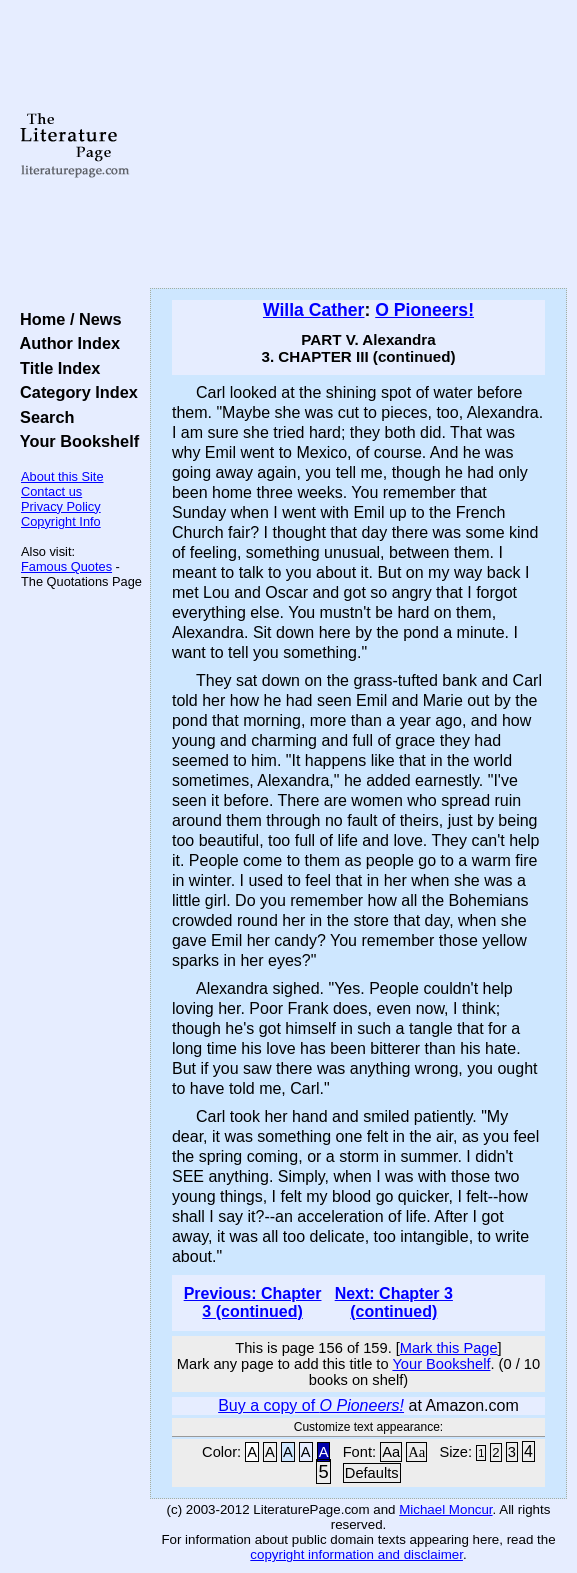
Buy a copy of (311, 1405)
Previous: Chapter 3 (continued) (253, 1302)
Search (42, 417)
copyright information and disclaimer (356, 1554)
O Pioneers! (424, 310)
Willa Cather (314, 310)
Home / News (66, 319)
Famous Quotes (66, 566)
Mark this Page (449, 1348)
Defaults (372, 1473)
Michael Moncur (445, 1509)
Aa (391, 1452)
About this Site (62, 476)
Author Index (65, 343)
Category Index (74, 392)
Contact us (51, 491)
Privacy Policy (61, 506)
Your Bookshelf (75, 441)
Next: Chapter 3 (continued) (394, 1302)
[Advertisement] (358, 145)
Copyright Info (61, 521)
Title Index (55, 368)
